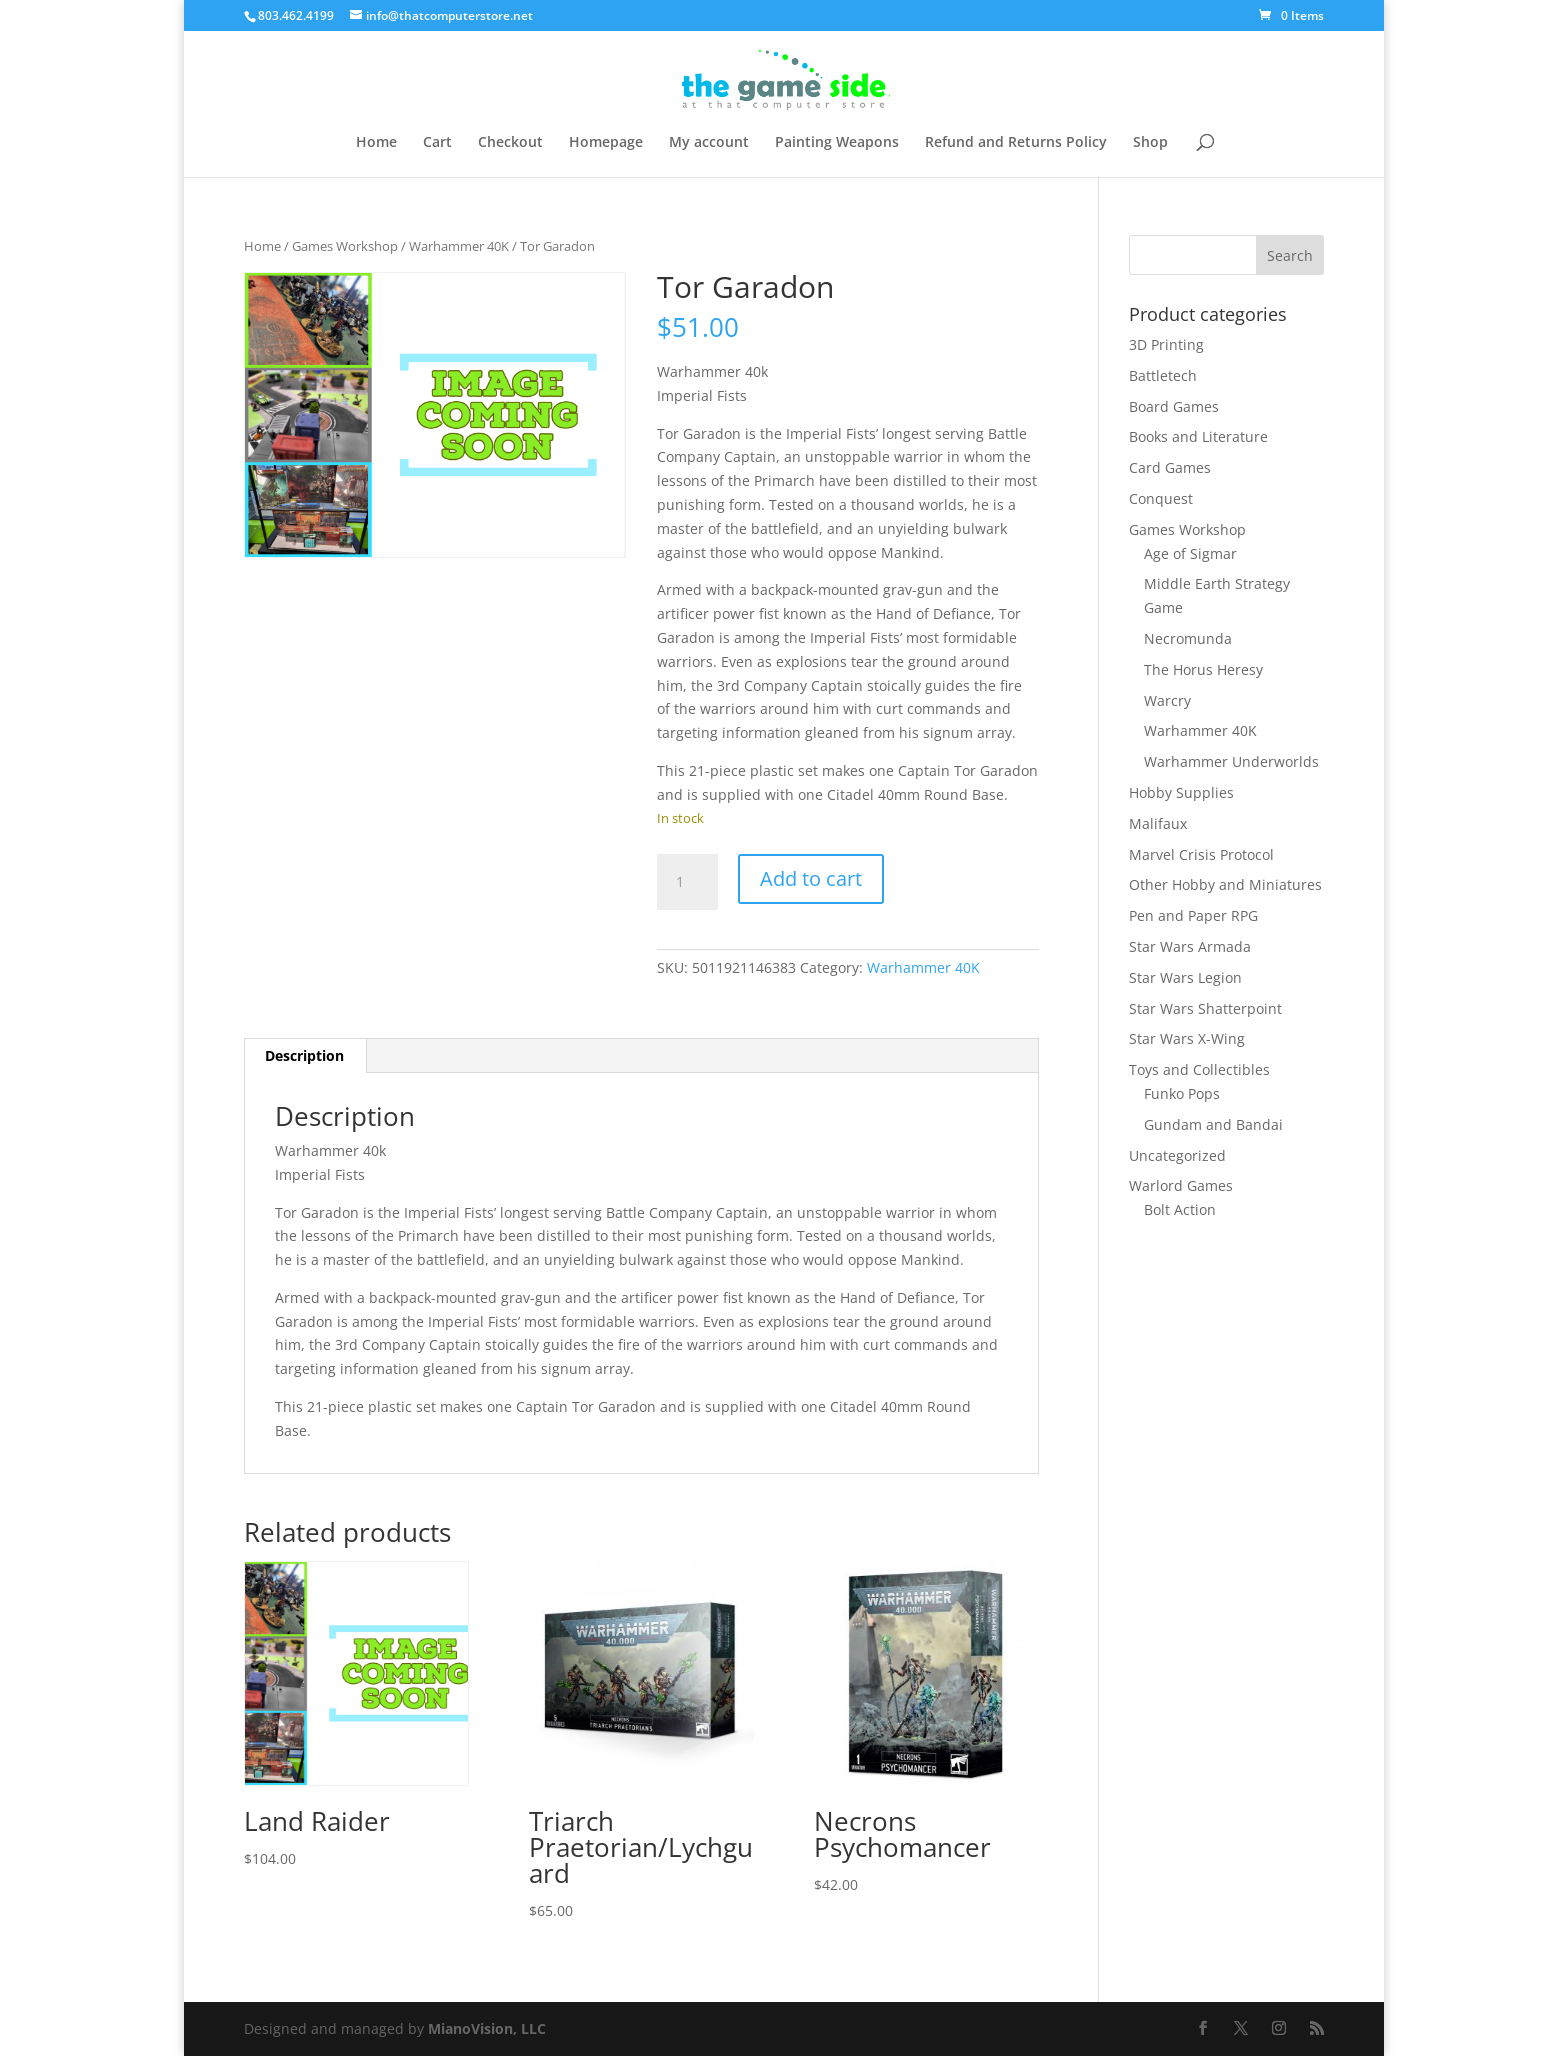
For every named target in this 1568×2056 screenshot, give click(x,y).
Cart (437, 143)
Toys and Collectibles (1199, 1069)
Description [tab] (304, 1055)
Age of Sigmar (1190, 553)
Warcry (1167, 700)
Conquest (1161, 498)
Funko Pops (1182, 1093)
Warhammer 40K (459, 246)
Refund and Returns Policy (1016, 143)
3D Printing (1166, 344)
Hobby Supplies (1181, 792)
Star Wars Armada (1190, 946)
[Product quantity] (687, 882)
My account (709, 143)
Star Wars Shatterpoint (1205, 1008)
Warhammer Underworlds (1231, 761)
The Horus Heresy (1203, 669)
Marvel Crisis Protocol (1201, 854)
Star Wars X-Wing (1187, 1038)
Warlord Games (1181, 1185)
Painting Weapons (837, 143)
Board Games (1174, 406)
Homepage (606, 143)
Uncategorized (1177, 1155)
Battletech (1163, 375)
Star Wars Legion (1185, 977)
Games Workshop (345, 246)
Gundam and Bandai (1213, 1124)
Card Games (1170, 467)
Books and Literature (1198, 436)
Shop (1150, 143)
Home (376, 143)
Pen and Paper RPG (1193, 915)
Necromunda (1188, 638)
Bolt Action (1180, 1209)
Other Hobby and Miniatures (1225, 884)
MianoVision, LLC (487, 2028)
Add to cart (811, 878)
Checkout (510, 143)
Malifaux (1158, 823)
